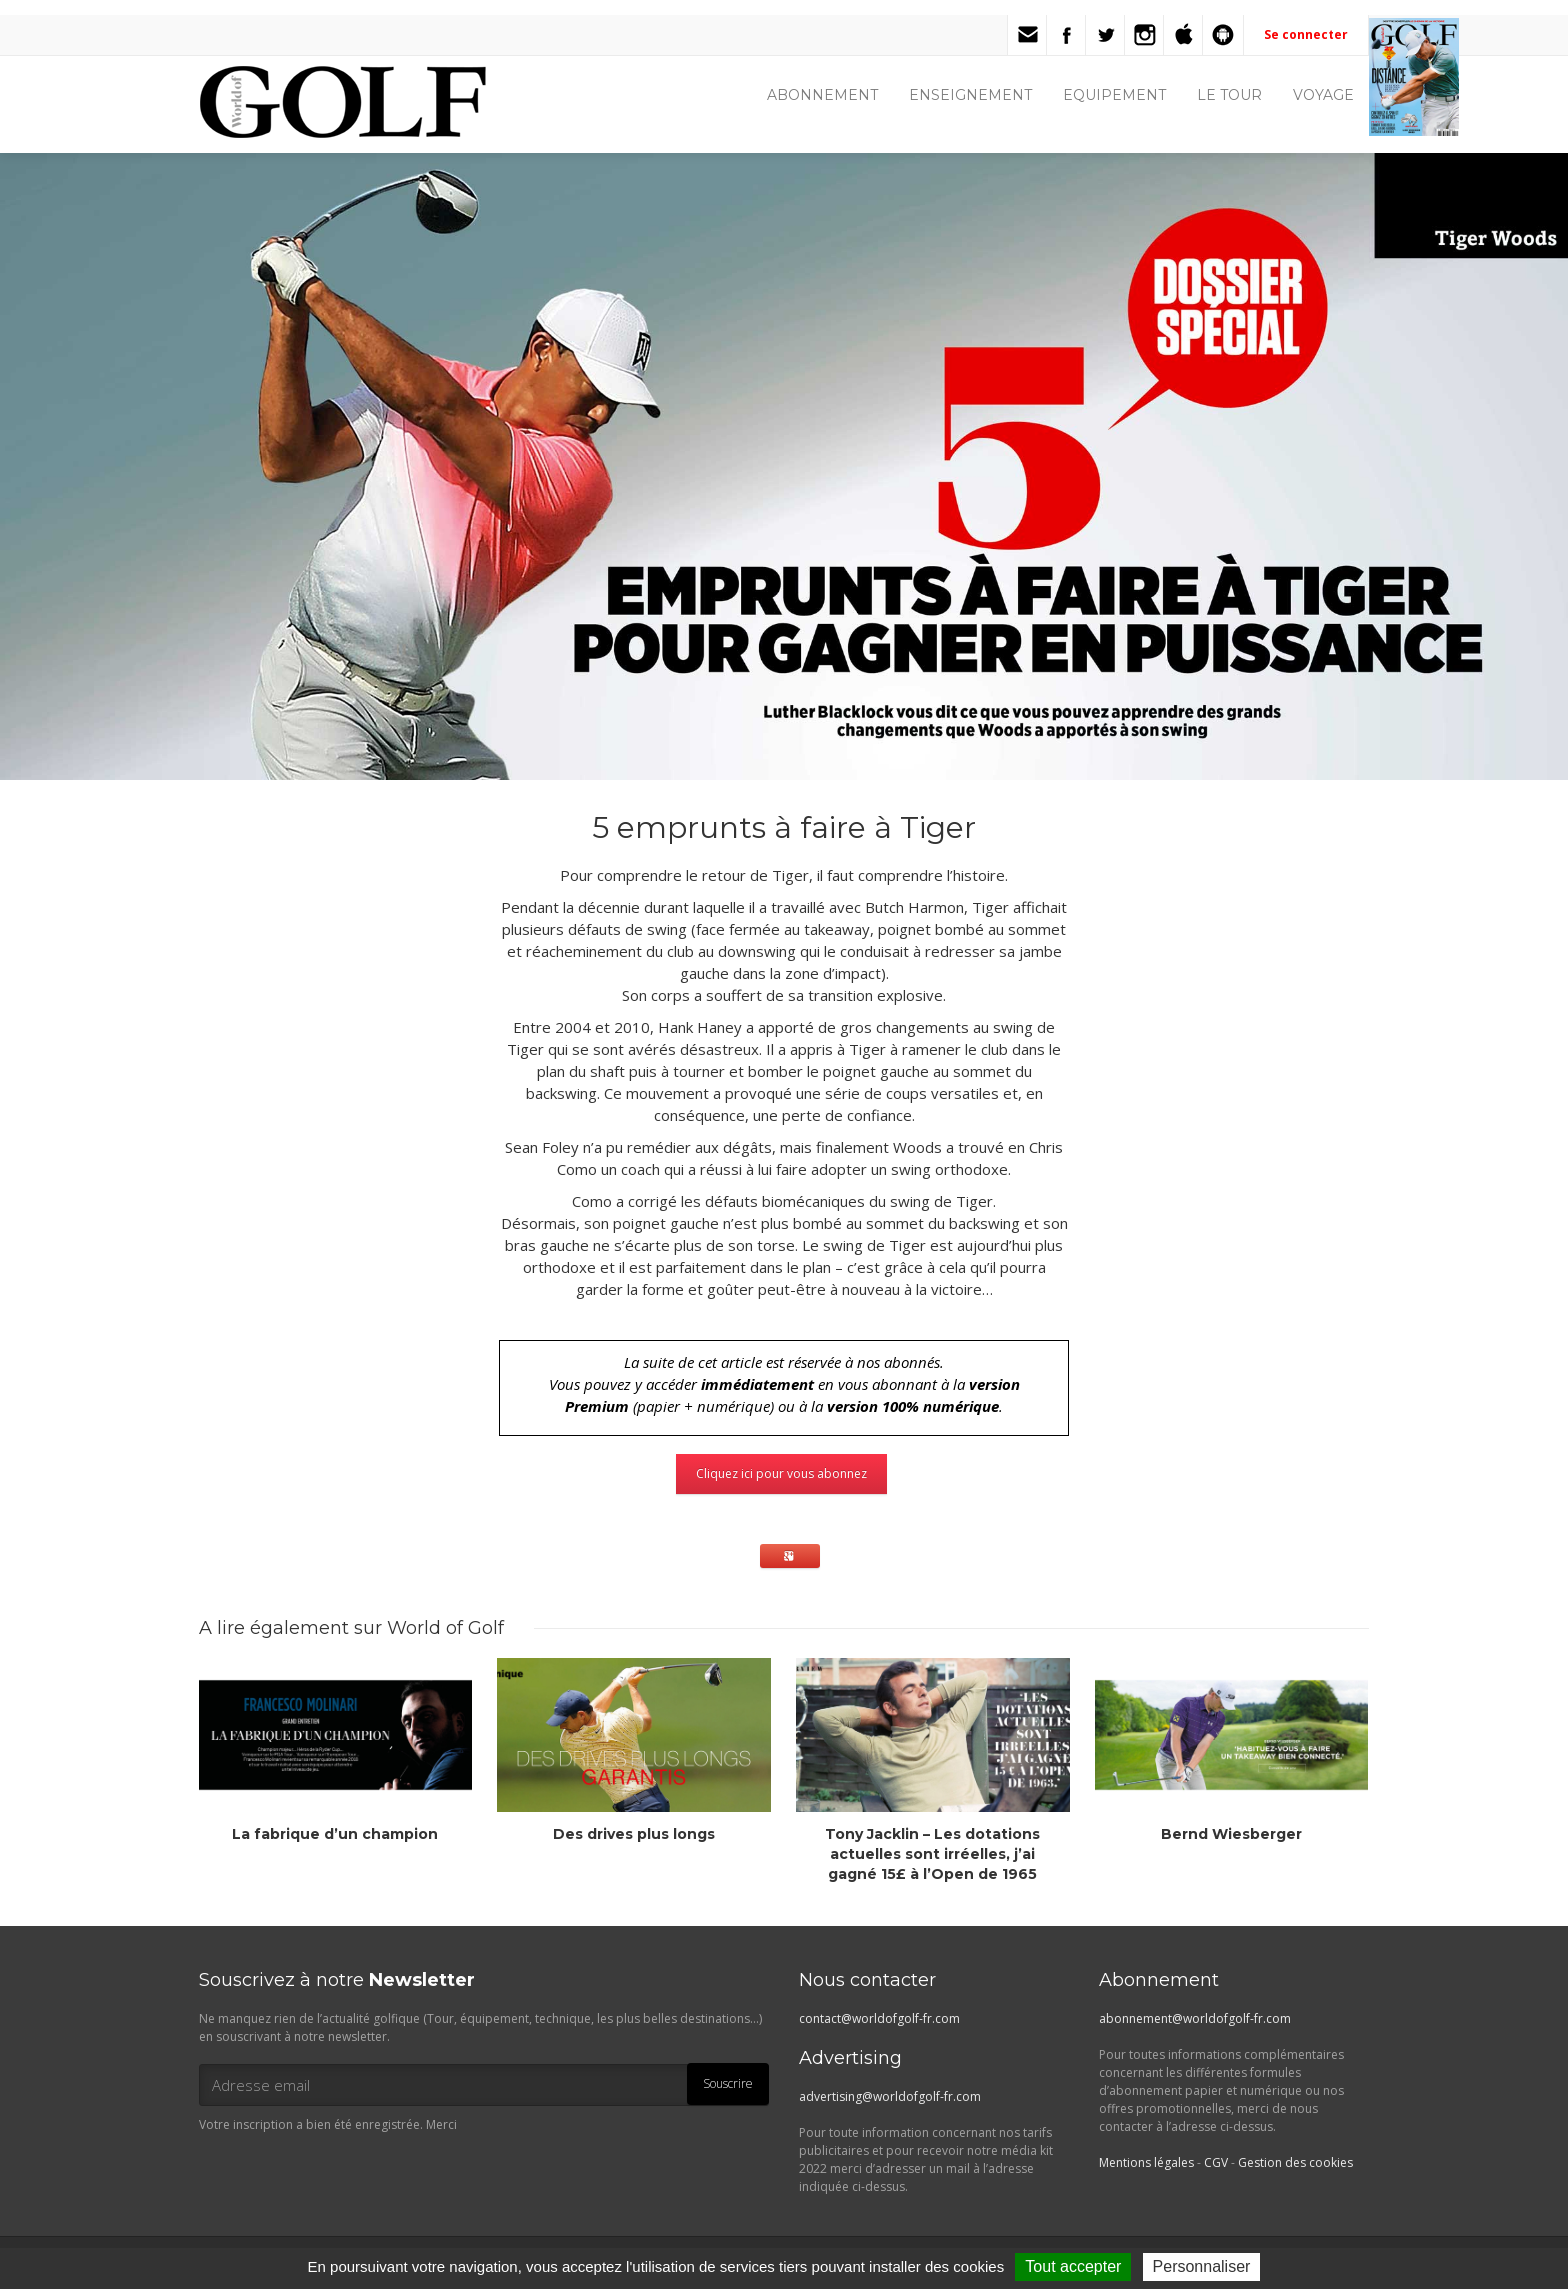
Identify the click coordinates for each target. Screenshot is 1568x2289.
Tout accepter (1073, 2266)
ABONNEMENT (822, 95)
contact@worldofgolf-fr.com (879, 2018)
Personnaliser (1202, 2266)
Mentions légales (1146, 2162)
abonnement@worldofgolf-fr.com (1195, 2018)
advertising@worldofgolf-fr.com (890, 2096)
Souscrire (728, 2083)
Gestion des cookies (1295, 2162)
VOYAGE (1323, 95)
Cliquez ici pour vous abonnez (781, 1473)
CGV (1216, 2162)
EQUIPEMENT (1114, 95)
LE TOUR (1229, 95)
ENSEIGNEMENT (970, 95)
